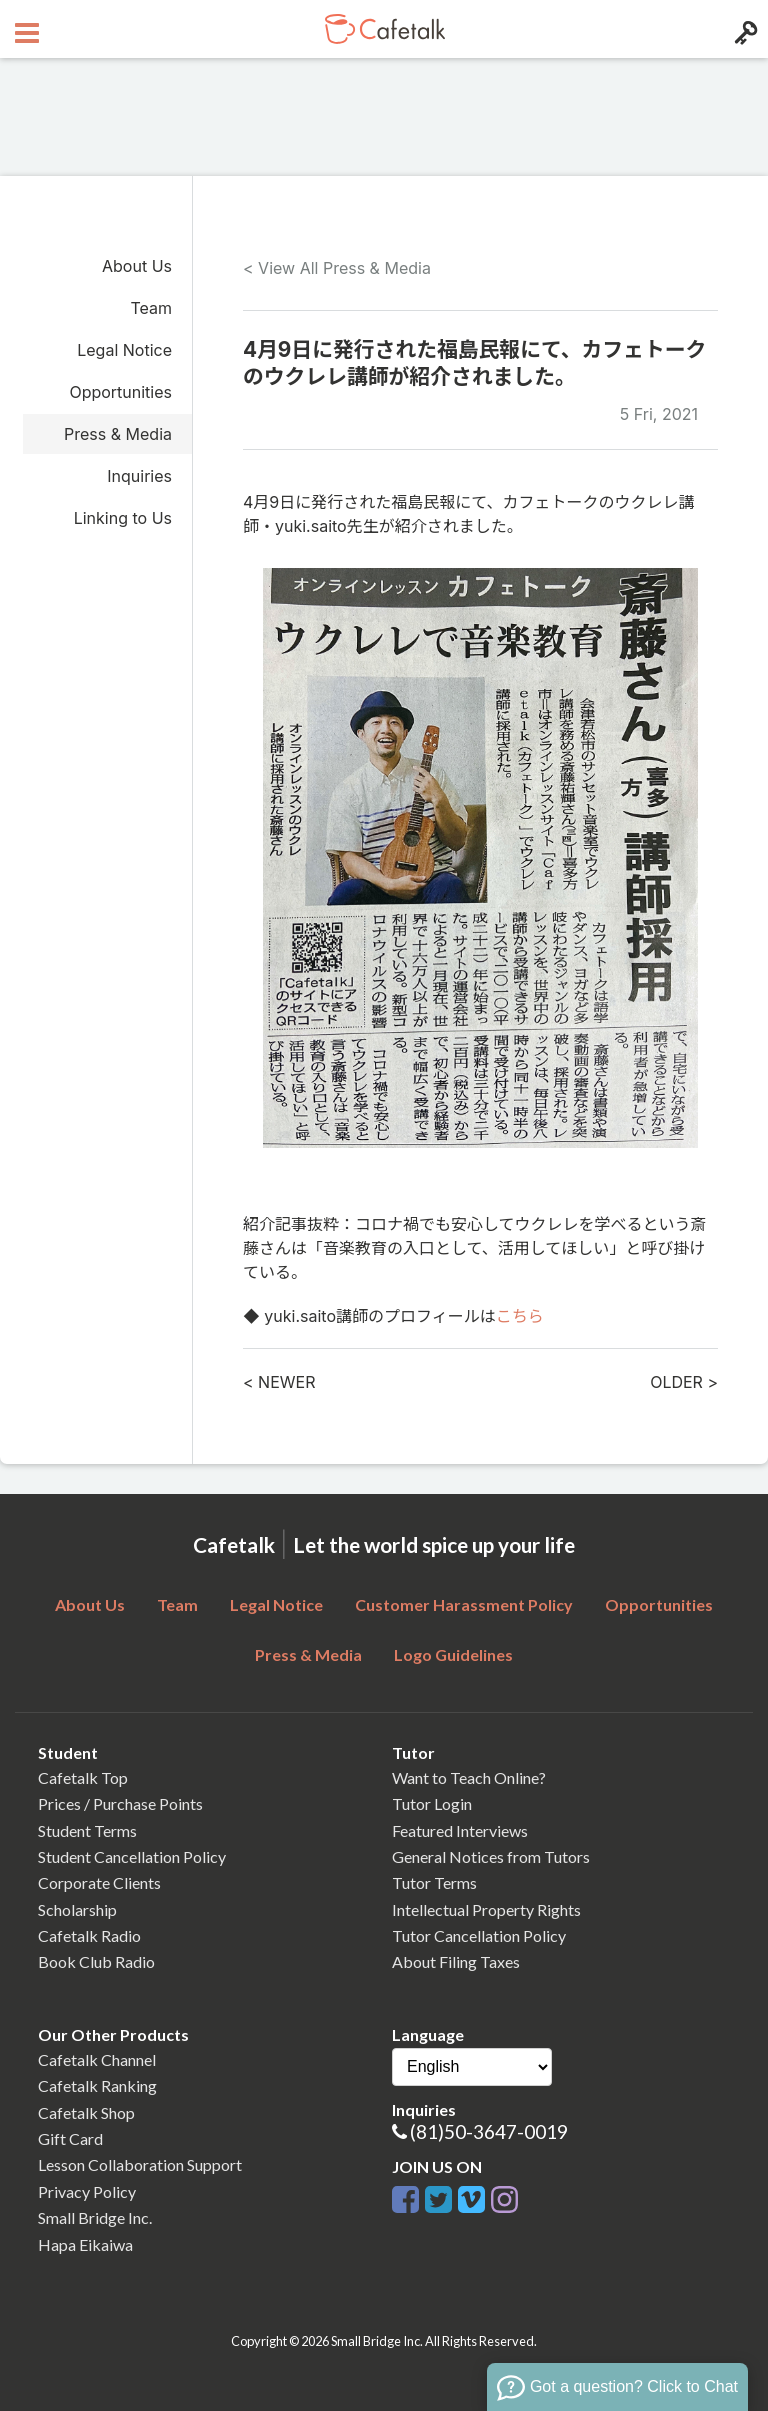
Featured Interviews (460, 1830)
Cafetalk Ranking (97, 2085)
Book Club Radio (96, 1961)
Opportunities (120, 392)
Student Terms (87, 1830)
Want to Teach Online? (469, 1777)
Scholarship (77, 1909)
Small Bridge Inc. (95, 2217)
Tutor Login (432, 1803)
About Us (137, 266)
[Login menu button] (743, 29)
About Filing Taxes (456, 1961)
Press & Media (118, 434)
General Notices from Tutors (491, 1856)
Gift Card (70, 2138)
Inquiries (139, 476)
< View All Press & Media (337, 268)
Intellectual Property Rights (486, 1909)
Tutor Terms (434, 1882)
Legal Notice (124, 350)
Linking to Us (123, 518)
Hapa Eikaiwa (85, 2244)
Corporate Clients (99, 1882)
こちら (520, 1316)
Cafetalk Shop (86, 2112)
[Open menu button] (24, 29)
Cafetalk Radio (89, 1935)
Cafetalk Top (83, 1777)
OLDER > (684, 1382)
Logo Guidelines (453, 1654)
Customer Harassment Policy (464, 1604)
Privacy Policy (87, 2191)
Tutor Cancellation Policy (479, 1935)
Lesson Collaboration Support (140, 2164)
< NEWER (279, 1382)
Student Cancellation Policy (132, 1856)
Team (151, 308)
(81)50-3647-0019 (489, 2131)
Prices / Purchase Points (120, 1803)
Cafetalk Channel (97, 2059)
